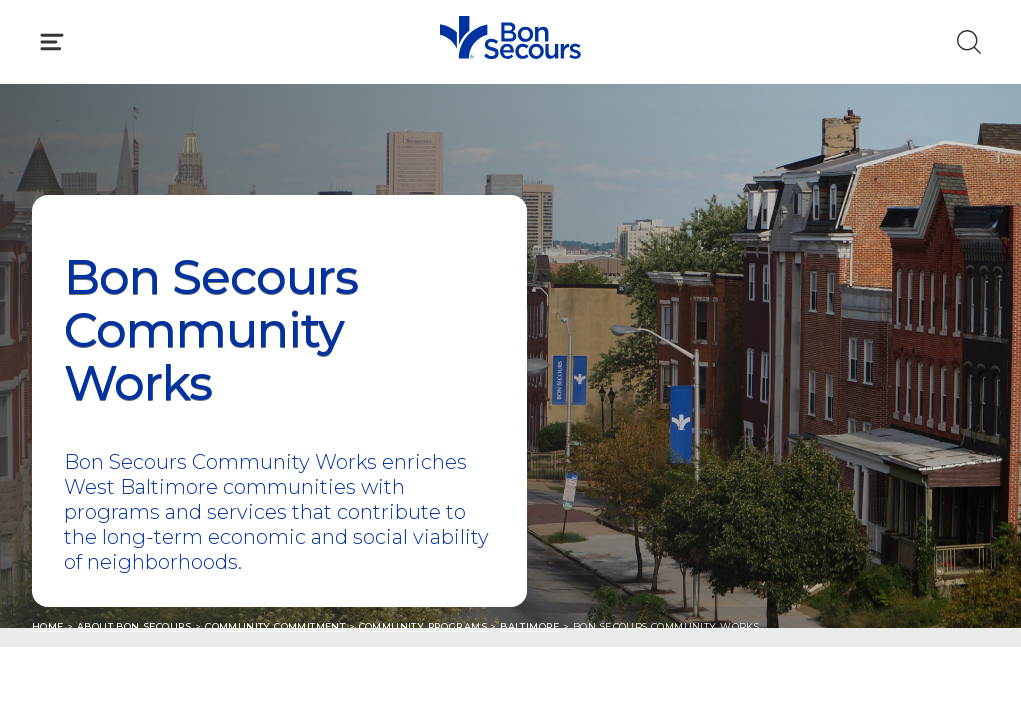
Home (48, 626)
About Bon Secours (134, 626)
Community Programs (423, 626)
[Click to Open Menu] (52, 42)
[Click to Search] (969, 42)
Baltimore (530, 626)
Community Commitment (275, 626)
